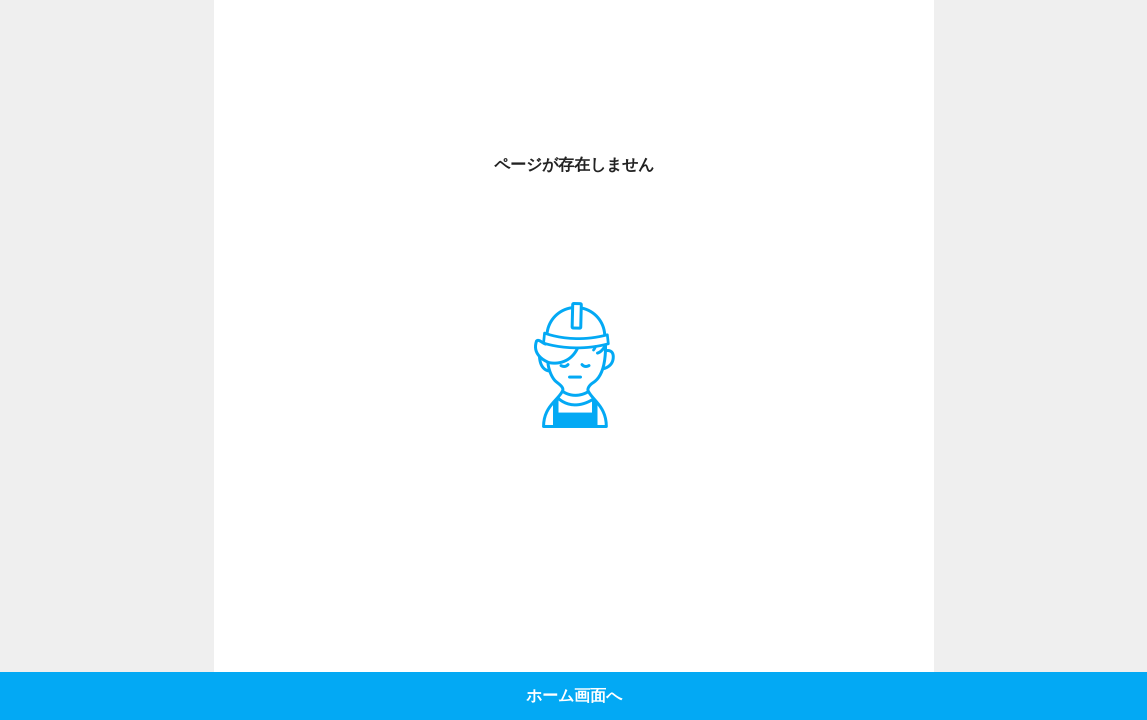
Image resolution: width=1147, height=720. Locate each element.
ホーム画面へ (574, 695)
